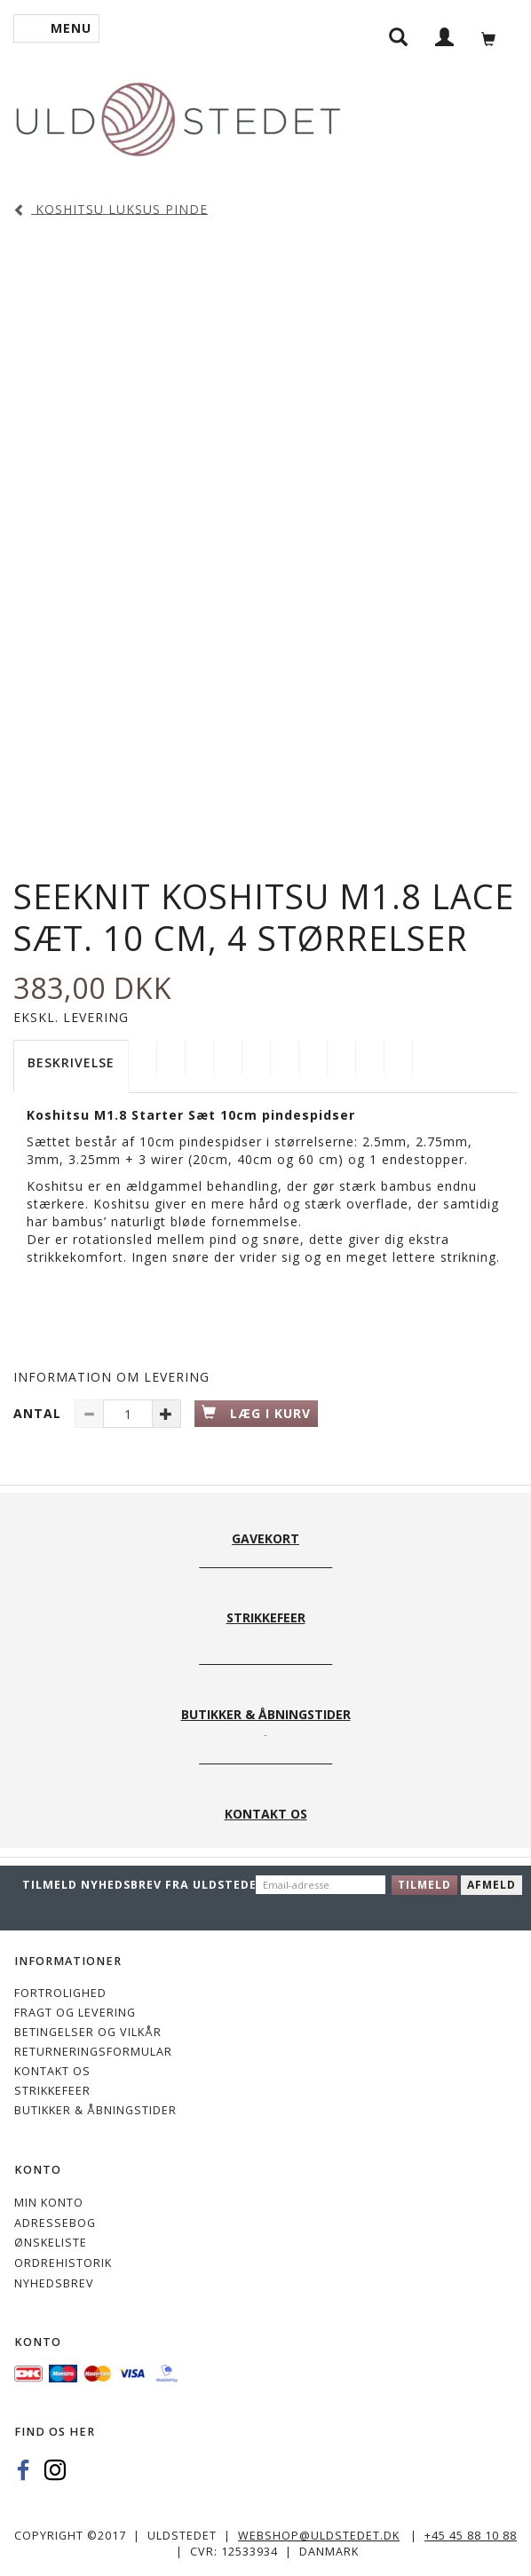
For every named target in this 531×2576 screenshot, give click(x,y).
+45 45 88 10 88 (470, 2535)
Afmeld (491, 1884)
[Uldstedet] (177, 116)
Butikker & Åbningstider (95, 2110)
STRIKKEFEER (52, 2090)
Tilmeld (424, 1884)
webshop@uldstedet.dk (319, 2535)
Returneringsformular (93, 2051)
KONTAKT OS (52, 2071)
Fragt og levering (75, 2012)
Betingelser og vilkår (88, 2032)
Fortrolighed (60, 1993)
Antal (39, 1413)
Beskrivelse (71, 1062)
